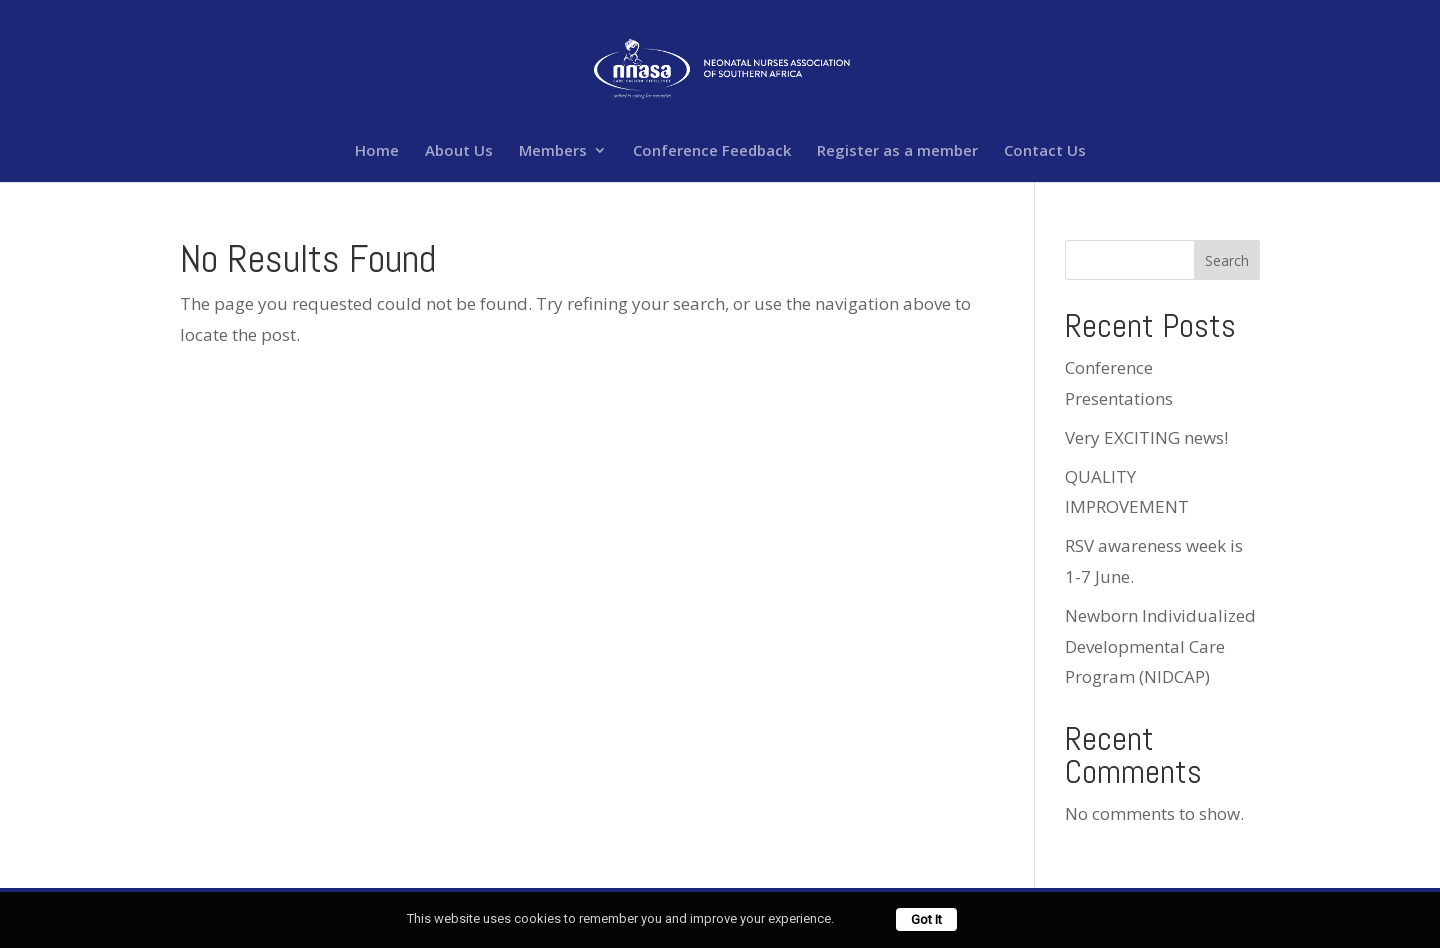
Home (377, 151)
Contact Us (1045, 151)
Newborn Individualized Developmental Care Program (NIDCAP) (1160, 646)
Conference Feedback (712, 151)
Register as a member (897, 151)
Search (1227, 260)
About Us (459, 151)
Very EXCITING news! (1146, 437)
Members (553, 151)
